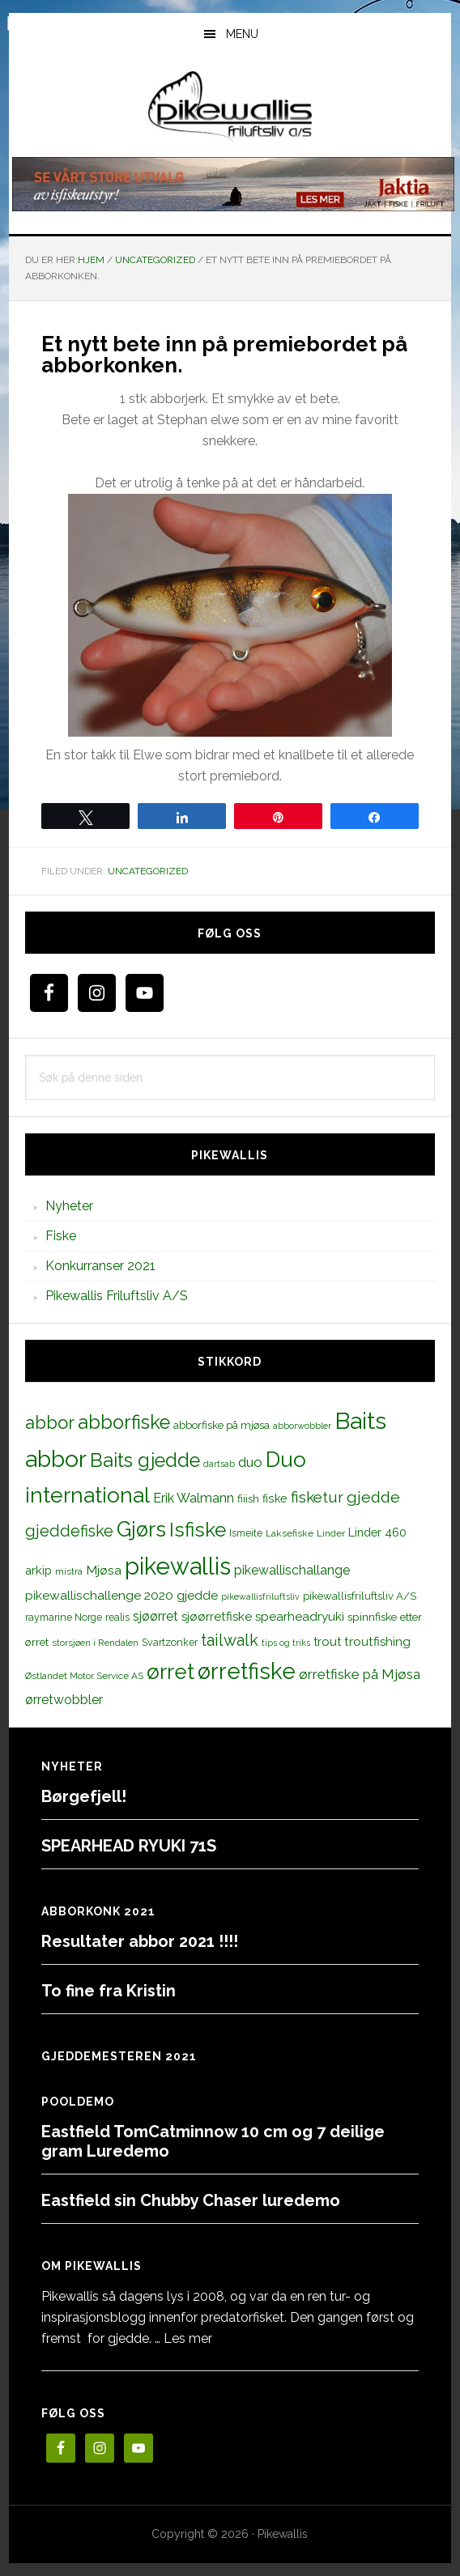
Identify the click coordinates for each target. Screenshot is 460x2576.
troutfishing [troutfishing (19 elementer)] (377, 1641)
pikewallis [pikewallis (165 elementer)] (178, 1566)
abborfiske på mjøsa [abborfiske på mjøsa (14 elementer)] (221, 1424)
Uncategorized (148, 871)
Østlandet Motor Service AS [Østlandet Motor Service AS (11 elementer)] (84, 1675)
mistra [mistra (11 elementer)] (69, 1571)
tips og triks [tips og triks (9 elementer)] (286, 1642)
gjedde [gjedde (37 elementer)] (373, 1497)
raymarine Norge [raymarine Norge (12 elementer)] (63, 1617)
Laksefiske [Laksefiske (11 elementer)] (289, 1533)
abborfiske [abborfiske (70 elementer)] (124, 1422)
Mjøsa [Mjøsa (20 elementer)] (103, 1570)
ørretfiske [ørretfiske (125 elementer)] (247, 1671)
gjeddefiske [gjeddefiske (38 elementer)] (69, 1531)
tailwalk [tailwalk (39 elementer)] (229, 1640)
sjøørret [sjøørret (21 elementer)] (155, 1616)
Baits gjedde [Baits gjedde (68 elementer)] (145, 1460)
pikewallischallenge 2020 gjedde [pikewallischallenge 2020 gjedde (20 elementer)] (121, 1595)
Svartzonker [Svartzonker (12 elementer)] (170, 1642)
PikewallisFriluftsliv (229, 107)
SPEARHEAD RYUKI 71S (128, 1845)
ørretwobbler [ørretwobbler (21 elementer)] (64, 1699)
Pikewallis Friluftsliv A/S (116, 1295)
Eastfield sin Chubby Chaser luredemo (190, 2200)
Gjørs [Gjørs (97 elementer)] (141, 1529)
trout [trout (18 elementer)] (327, 1641)
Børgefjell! (83, 1796)
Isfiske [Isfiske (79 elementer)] (197, 1529)
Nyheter (69, 1206)
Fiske (60, 1235)
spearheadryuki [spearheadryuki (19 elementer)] (299, 1616)
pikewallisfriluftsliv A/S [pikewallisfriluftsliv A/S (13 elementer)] (359, 1596)
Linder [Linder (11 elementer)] (331, 1533)
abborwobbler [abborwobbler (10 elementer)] (302, 1425)
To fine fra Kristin (108, 1990)
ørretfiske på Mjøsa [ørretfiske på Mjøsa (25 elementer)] (359, 1674)
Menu (242, 34)
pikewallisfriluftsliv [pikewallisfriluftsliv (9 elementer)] (260, 1596)
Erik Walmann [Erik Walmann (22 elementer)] (193, 1498)
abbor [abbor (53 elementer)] (50, 1422)
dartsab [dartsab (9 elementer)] (219, 1464)
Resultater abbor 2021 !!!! (139, 1941)
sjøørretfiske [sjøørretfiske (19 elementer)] (216, 1616)
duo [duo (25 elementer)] (250, 1462)
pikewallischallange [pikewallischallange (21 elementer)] (292, 1570)
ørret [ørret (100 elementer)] (170, 1672)
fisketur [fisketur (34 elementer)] (317, 1497)
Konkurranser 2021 (100, 1265)
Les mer (188, 2338)
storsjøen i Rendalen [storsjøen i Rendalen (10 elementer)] (95, 1642)
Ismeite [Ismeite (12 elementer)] (245, 1533)
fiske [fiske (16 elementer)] (275, 1498)
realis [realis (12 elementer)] (117, 1617)
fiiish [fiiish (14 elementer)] (248, 1498)
